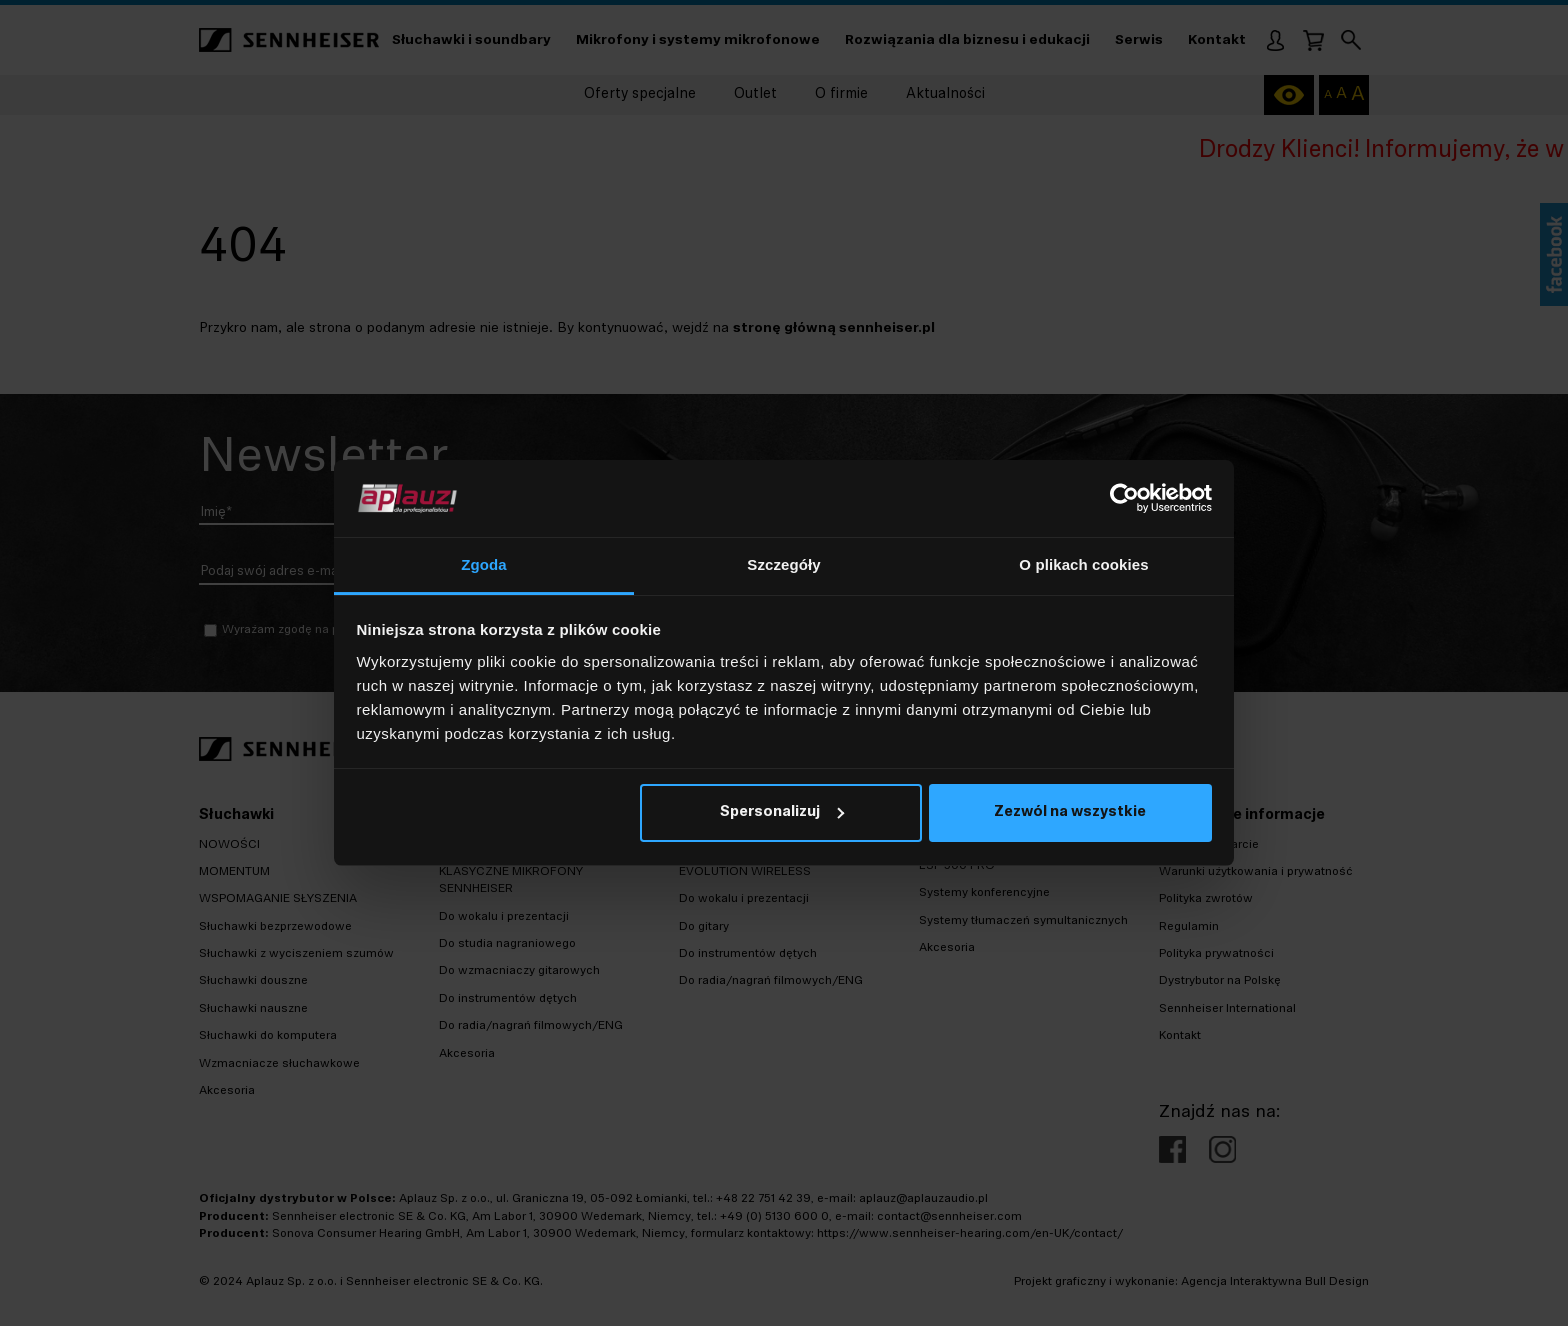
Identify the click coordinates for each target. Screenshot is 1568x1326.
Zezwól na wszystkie (1070, 812)
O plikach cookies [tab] (1083, 564)
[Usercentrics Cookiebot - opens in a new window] (1124, 498)
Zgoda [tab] (484, 564)
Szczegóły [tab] (783, 564)
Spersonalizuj (782, 812)
